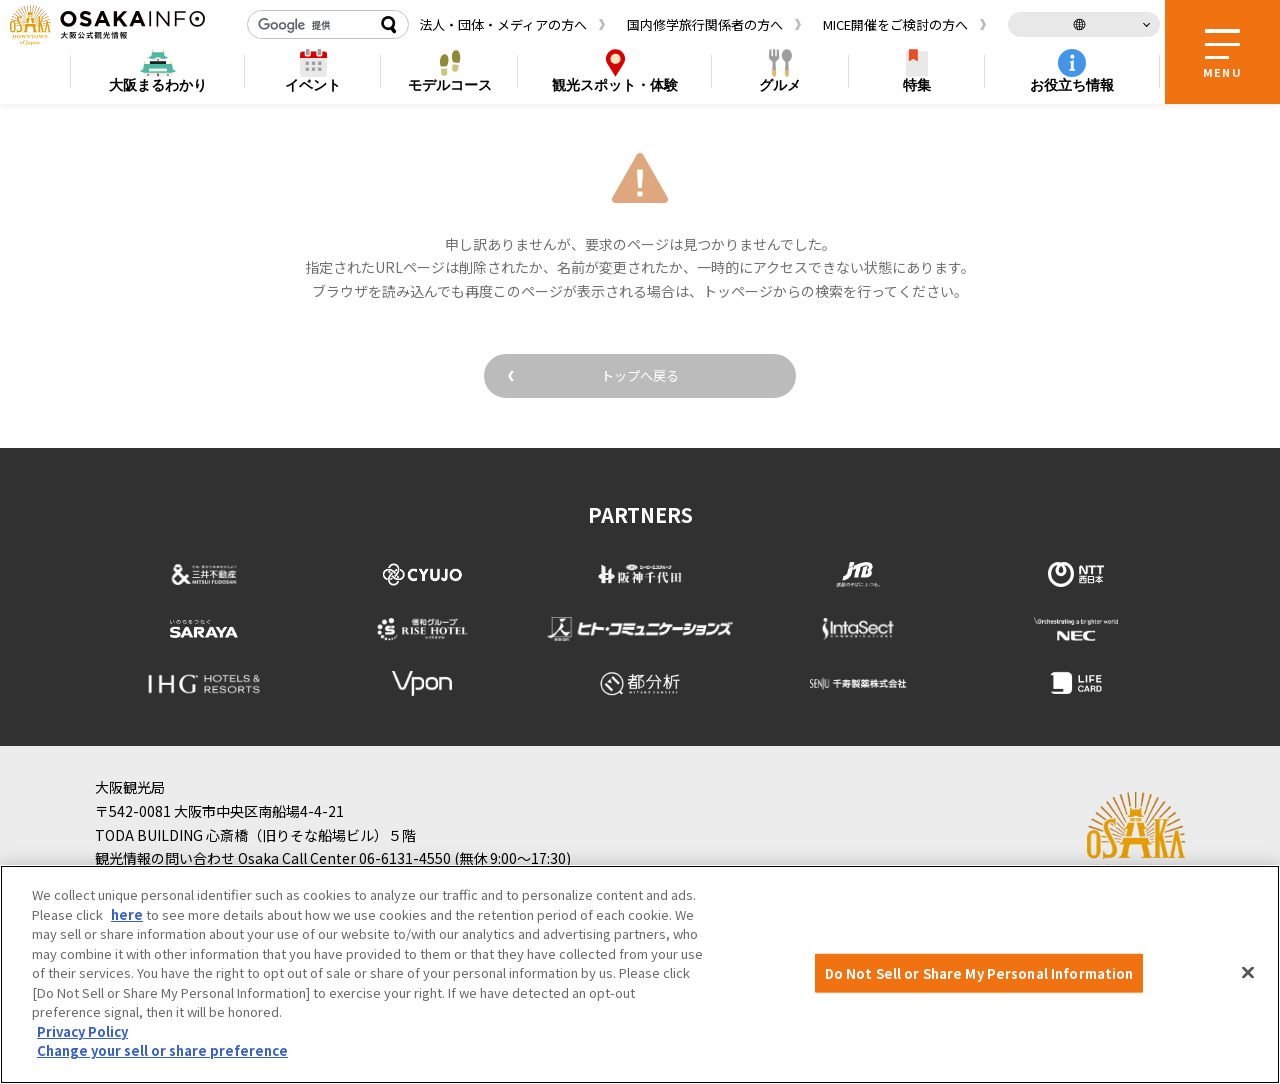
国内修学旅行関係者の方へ (705, 24)
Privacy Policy (82, 1031)
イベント (313, 85)
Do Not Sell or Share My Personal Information (979, 972)
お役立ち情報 (1072, 85)
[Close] (1248, 972)
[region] (640, 974)
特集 (917, 85)
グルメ (780, 85)
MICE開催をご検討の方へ (895, 24)
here (127, 914)
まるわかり (158, 85)
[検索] (310, 25)
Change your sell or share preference (162, 1050)
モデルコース (450, 85)
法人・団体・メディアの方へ (503, 24)
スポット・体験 (615, 85)
